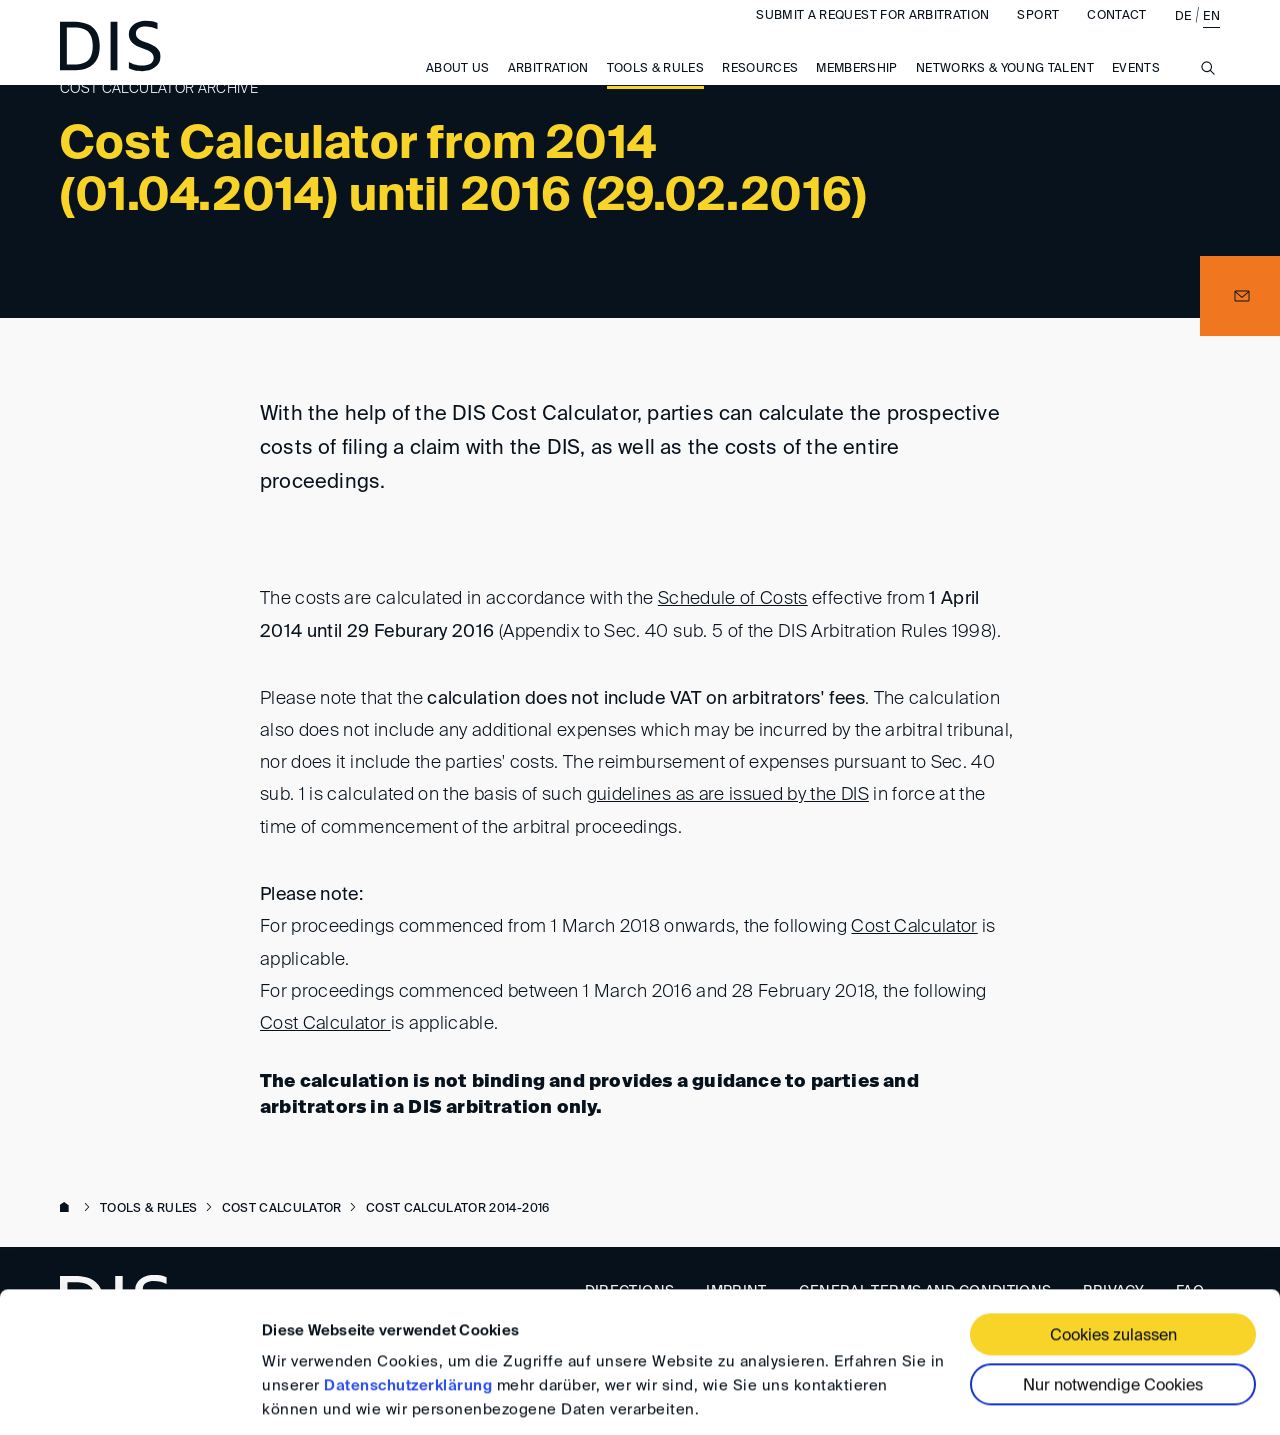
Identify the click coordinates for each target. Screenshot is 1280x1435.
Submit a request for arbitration (872, 36)
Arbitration (548, 89)
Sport (1038, 36)
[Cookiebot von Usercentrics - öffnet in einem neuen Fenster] (129, 1396)
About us (458, 89)
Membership (857, 89)
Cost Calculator (915, 925)
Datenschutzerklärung (408, 1316)
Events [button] (1136, 89)
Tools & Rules (656, 89)
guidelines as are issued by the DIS (729, 794)
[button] (1240, 296)
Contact (1116, 36)
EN (1211, 37)
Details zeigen (312, 1395)
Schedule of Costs (733, 599)
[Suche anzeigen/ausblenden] (1208, 99)
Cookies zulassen (1113, 1267)
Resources (760, 89)
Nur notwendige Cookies (1113, 1317)
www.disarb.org (68, 1205)
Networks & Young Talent (1005, 89)
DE (1183, 37)
